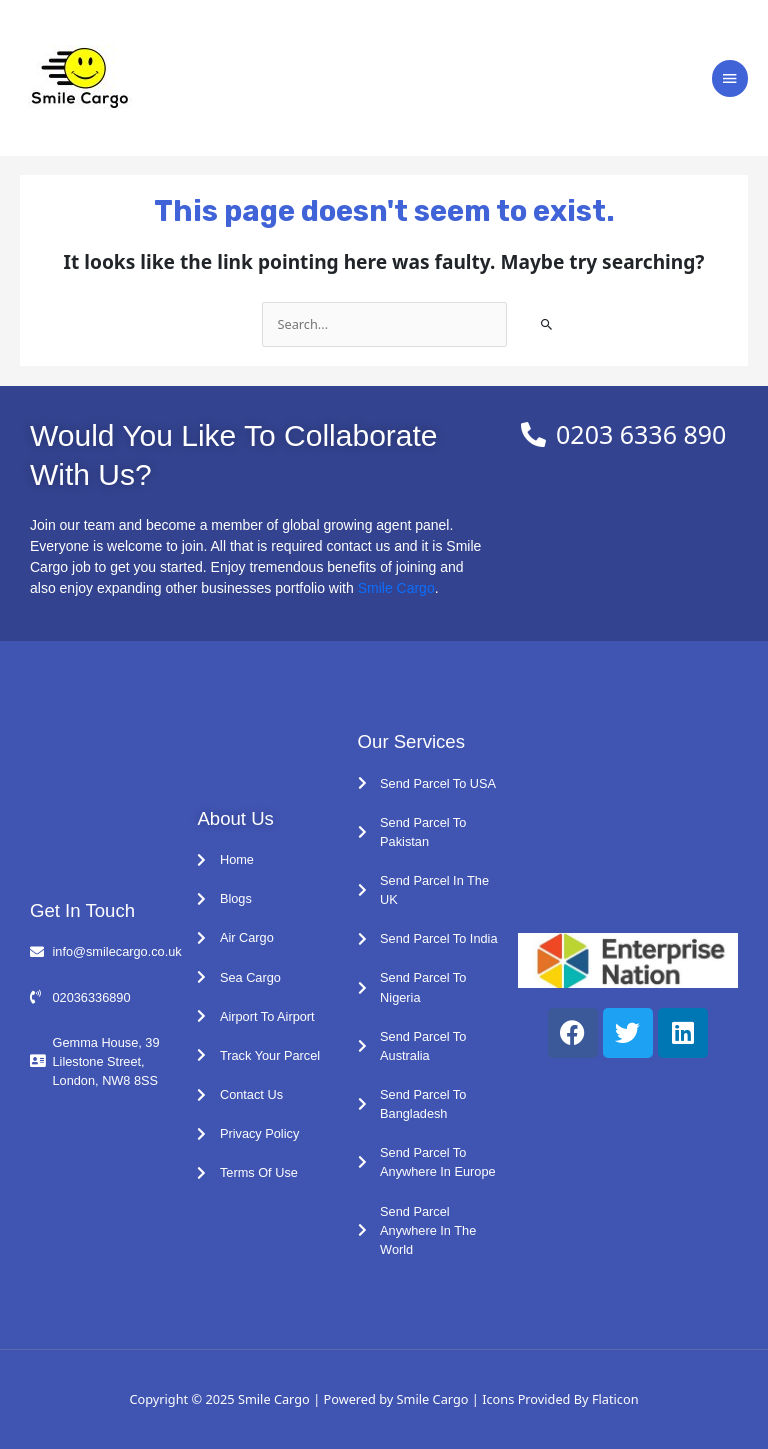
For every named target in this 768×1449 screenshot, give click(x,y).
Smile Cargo (396, 588)
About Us (235, 818)
